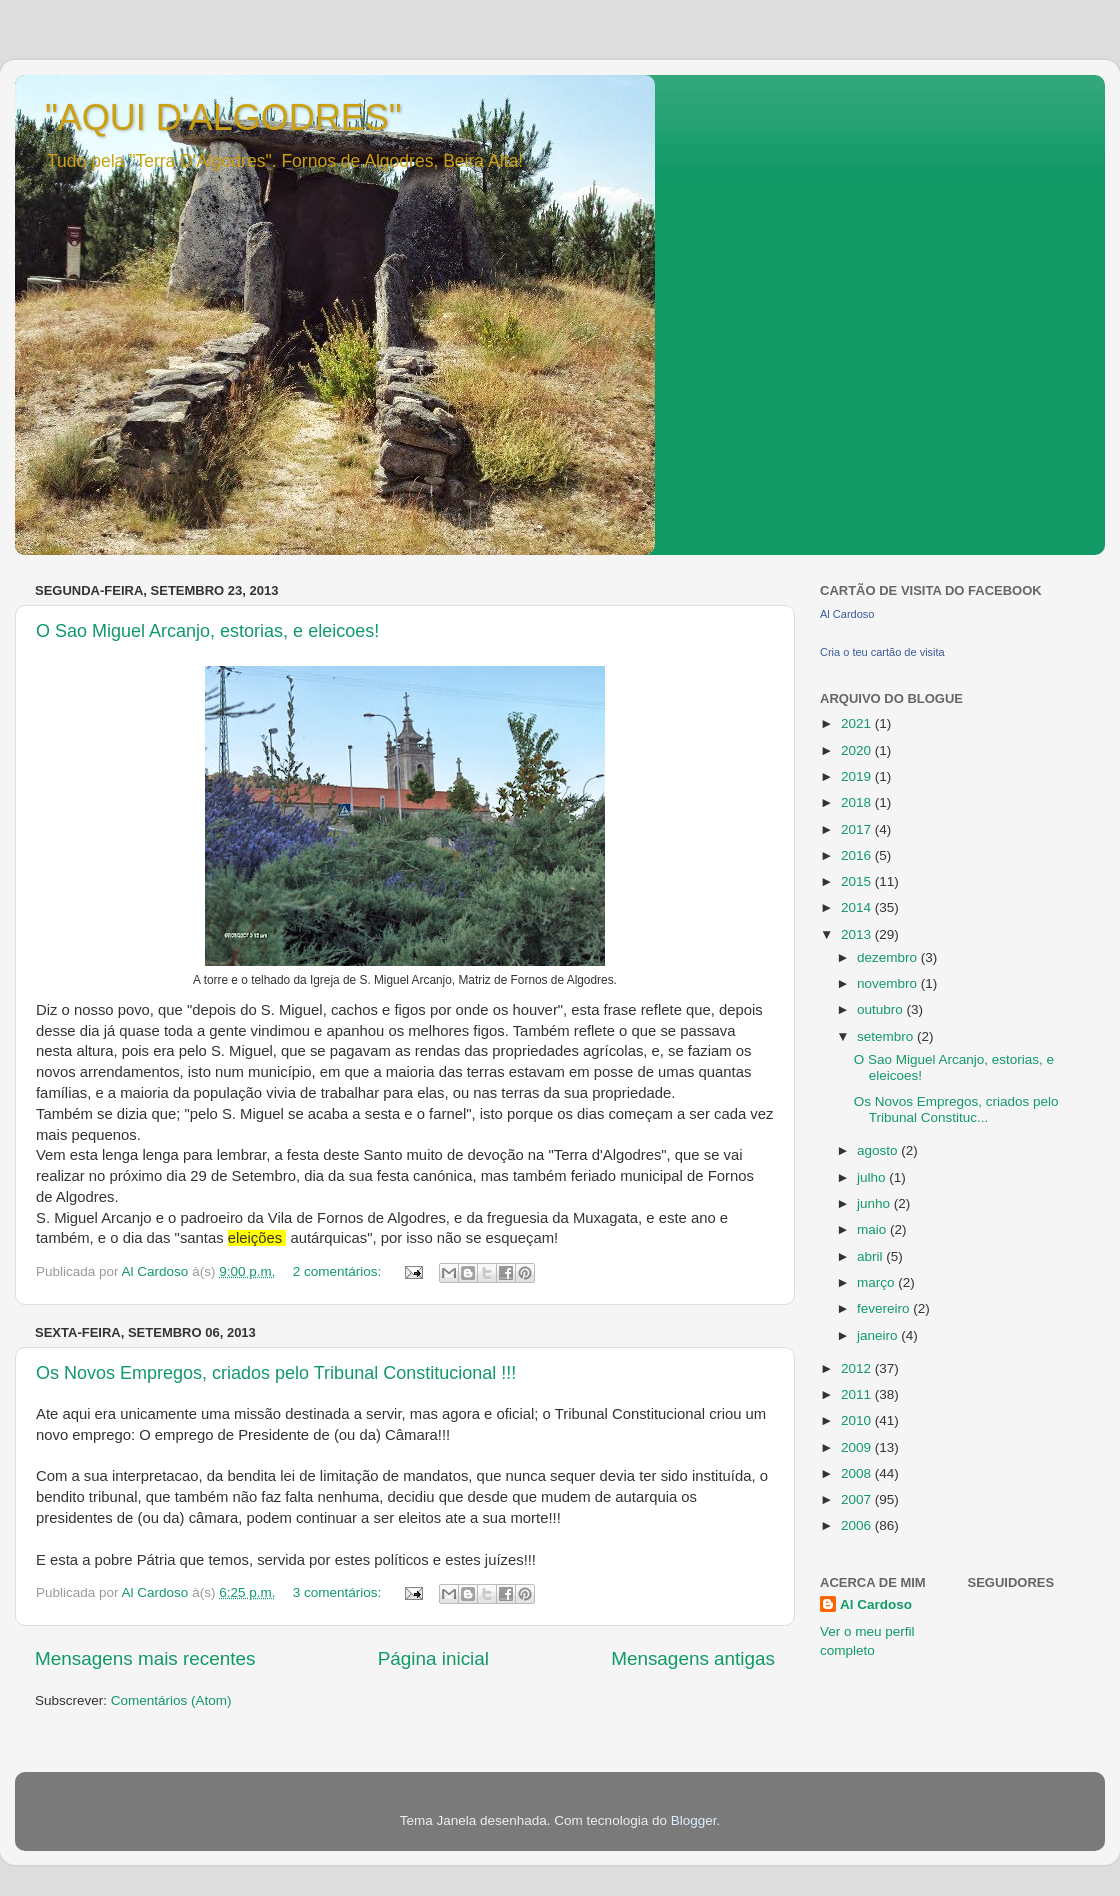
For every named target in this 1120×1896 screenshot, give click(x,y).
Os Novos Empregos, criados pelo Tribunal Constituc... (956, 1109)
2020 (858, 750)
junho (875, 1203)
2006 (858, 1525)
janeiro (879, 1335)
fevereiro (885, 1308)
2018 (858, 802)
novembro (889, 983)
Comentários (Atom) (171, 1700)
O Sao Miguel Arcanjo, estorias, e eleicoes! (207, 631)
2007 (858, 1499)
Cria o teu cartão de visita (882, 652)
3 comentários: (339, 1592)
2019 (858, 776)
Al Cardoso (847, 614)
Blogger (694, 1820)
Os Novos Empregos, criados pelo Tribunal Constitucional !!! (276, 1373)
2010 (858, 1420)
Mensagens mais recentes (145, 1658)
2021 (858, 723)
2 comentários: (339, 1271)
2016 (858, 855)
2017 (858, 829)
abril (871, 1256)
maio (873, 1229)
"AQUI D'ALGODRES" (223, 117)
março (877, 1282)
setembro (887, 1036)
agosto (879, 1150)
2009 (858, 1447)
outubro (882, 1009)
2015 (858, 881)
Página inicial (433, 1658)
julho (873, 1177)
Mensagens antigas (693, 1658)
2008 (858, 1473)
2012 (858, 1368)
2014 (858, 907)
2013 (858, 934)
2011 (858, 1394)
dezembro (889, 957)
